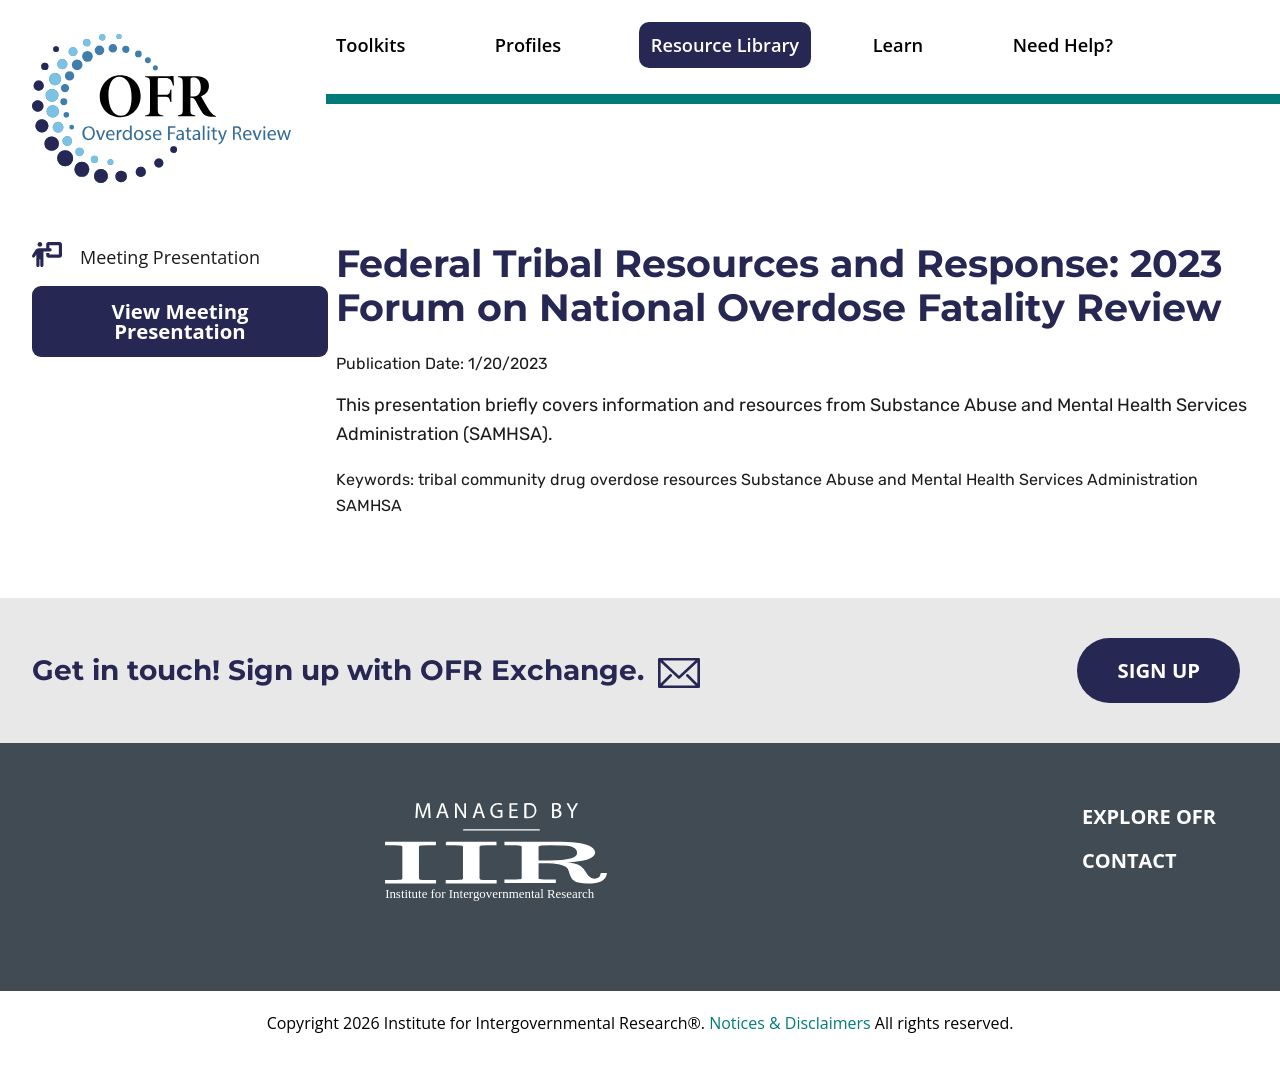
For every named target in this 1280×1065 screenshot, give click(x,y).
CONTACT (1129, 860)
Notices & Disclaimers (790, 1023)
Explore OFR (1149, 816)
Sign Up (1158, 670)
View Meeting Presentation (179, 321)
